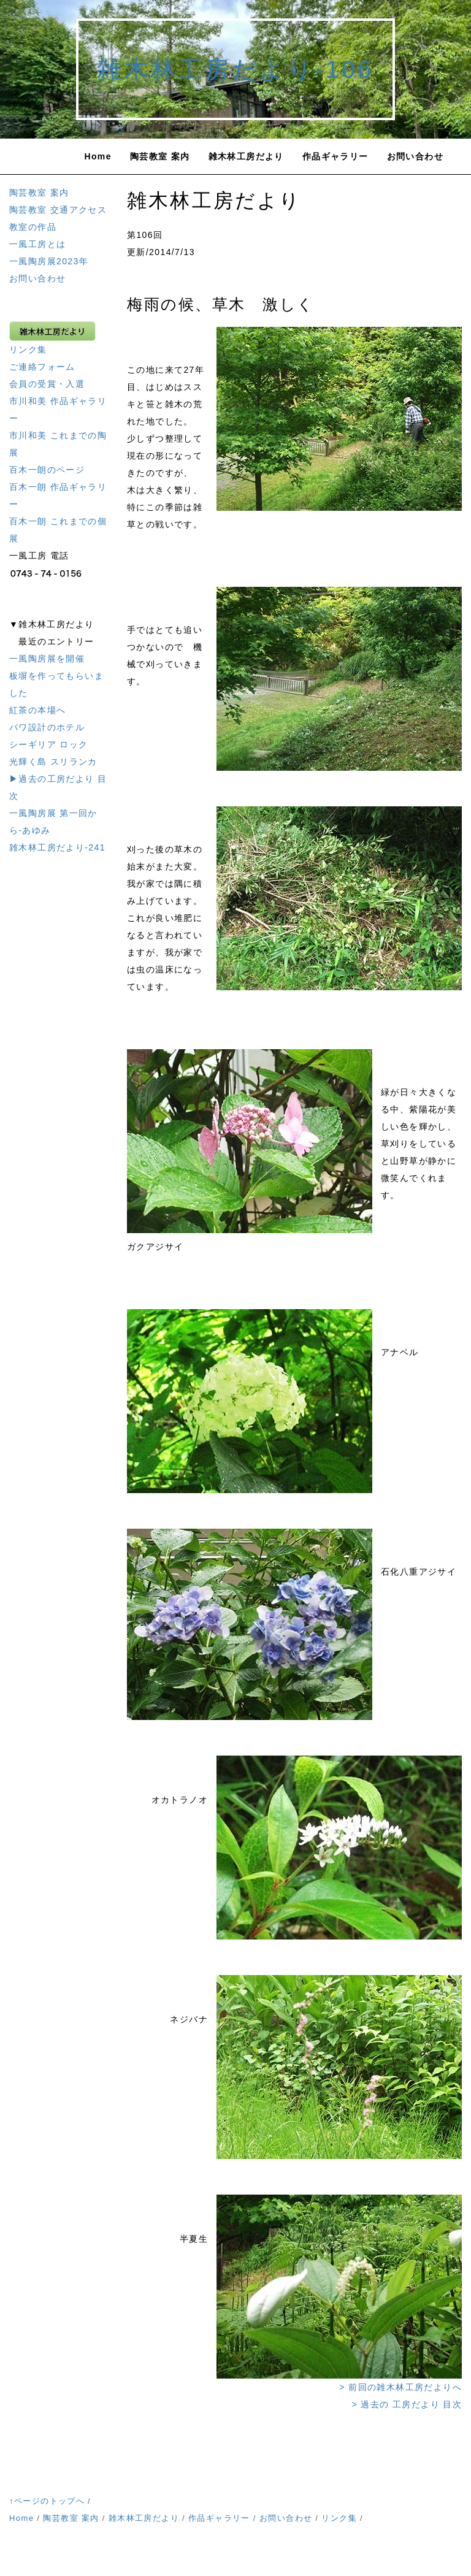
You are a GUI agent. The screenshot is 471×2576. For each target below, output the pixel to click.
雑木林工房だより (246, 156)
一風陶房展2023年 (48, 261)
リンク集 (28, 349)
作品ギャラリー (335, 156)
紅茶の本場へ (37, 710)
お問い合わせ (415, 156)
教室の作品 (32, 227)
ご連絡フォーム (42, 367)
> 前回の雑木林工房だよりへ (400, 2387)
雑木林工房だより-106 (235, 69)
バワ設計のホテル (47, 727)
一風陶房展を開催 (47, 658)
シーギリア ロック (48, 744)
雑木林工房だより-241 (57, 847)
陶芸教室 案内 (160, 156)
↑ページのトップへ (47, 2500)
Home (98, 156)
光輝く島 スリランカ (53, 761)
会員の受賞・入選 (47, 384)
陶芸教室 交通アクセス (58, 210)
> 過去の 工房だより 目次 (407, 2404)
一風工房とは (37, 244)
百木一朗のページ (47, 470)
